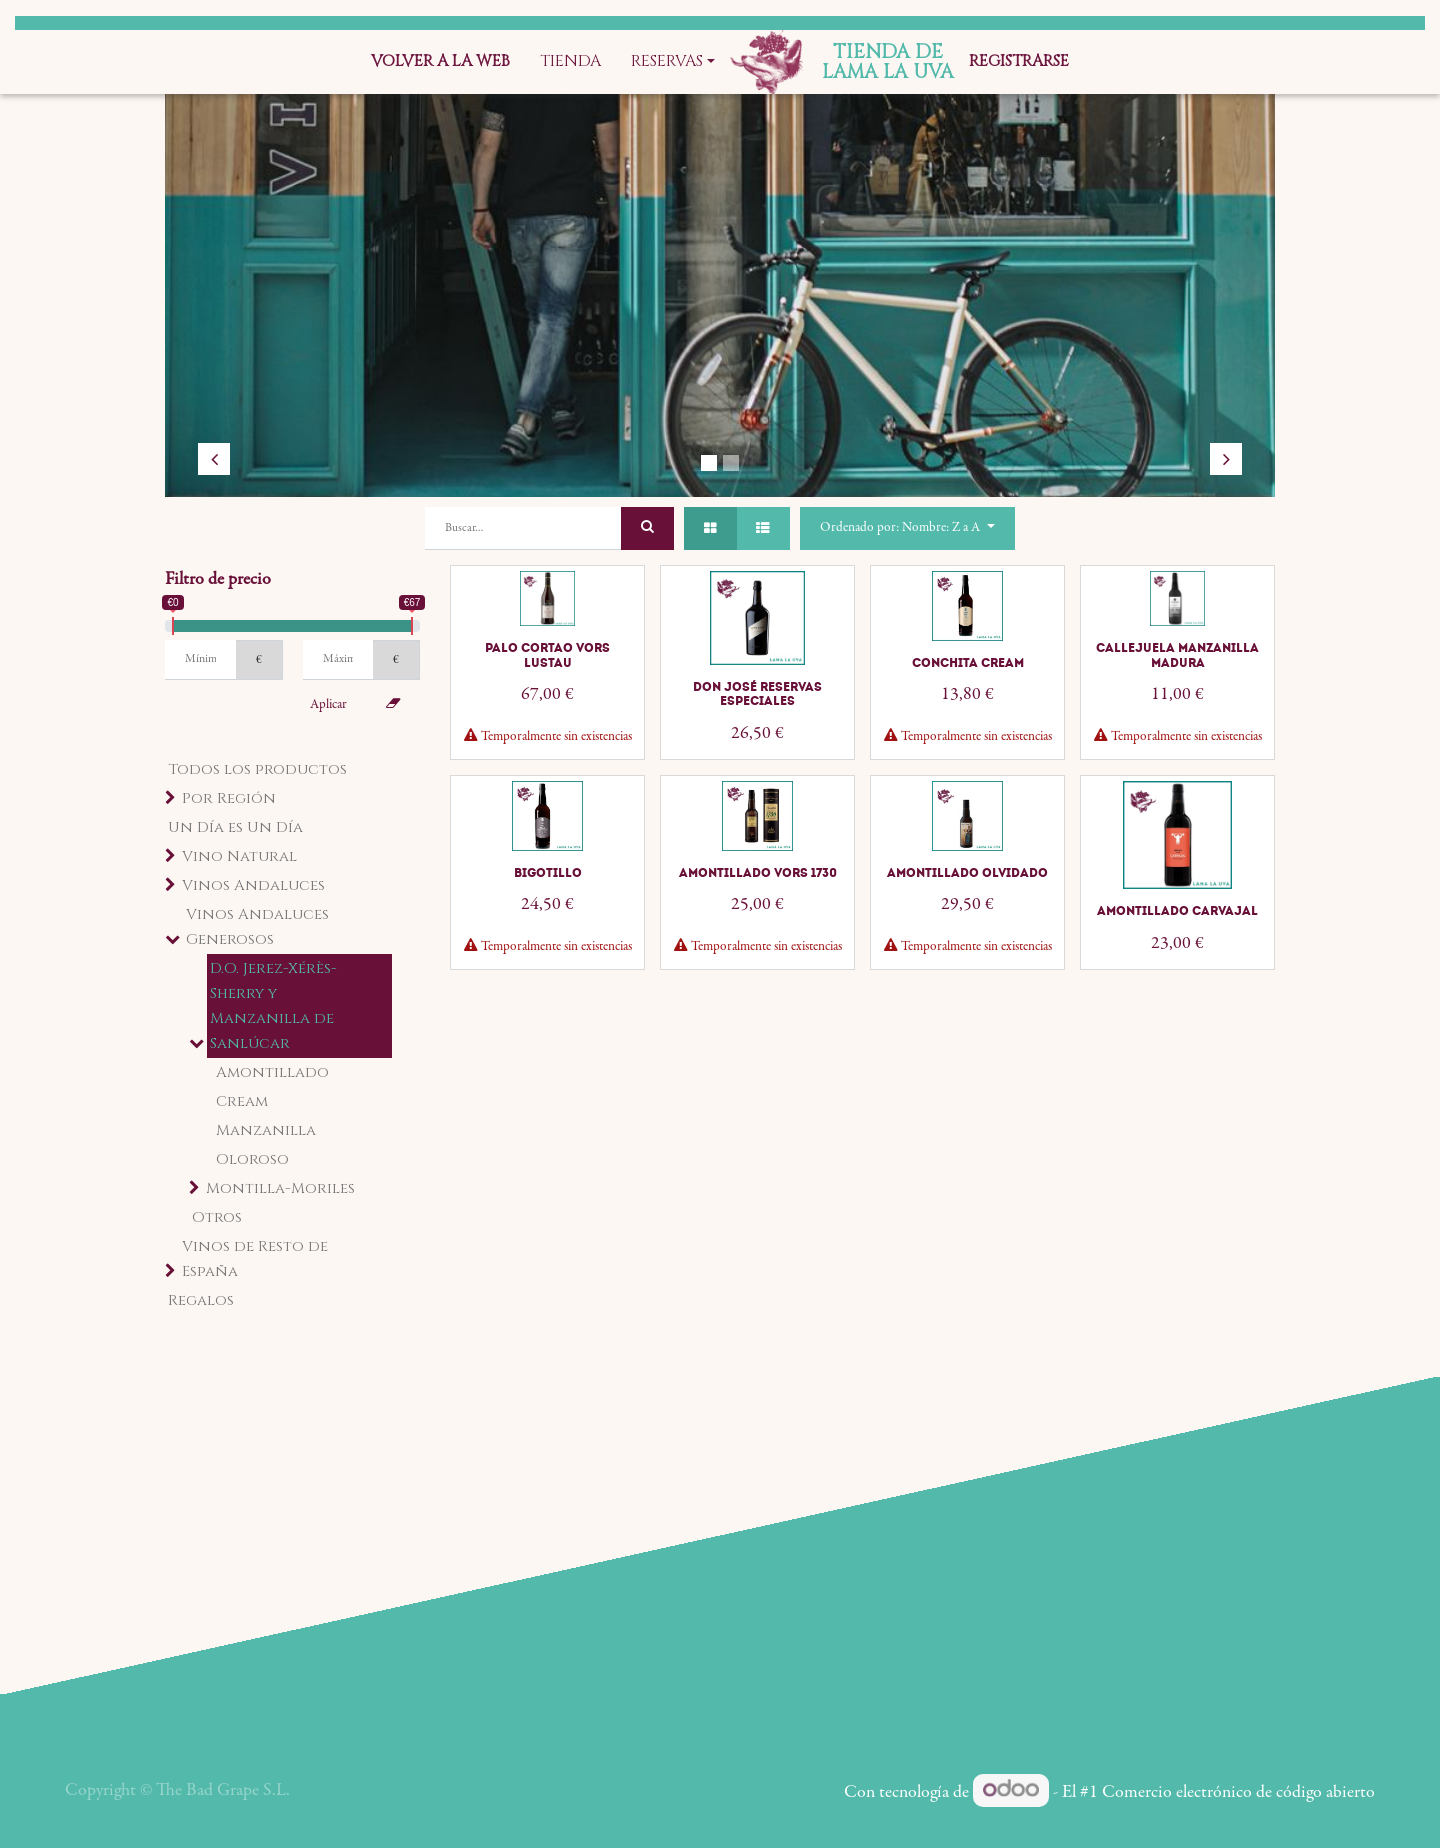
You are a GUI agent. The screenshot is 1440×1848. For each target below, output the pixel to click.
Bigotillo (548, 873)
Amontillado (272, 1072)
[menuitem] (440, 62)
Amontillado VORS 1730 (758, 873)
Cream (242, 1101)
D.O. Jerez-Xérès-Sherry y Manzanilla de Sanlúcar (273, 1006)
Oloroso (252, 1159)
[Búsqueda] (647, 528)
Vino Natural (239, 856)
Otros (217, 1217)
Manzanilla (266, 1130)
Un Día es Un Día (235, 827)
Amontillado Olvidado (967, 873)
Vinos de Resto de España (255, 1259)
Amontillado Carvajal (1177, 911)
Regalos (201, 1300)
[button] (907, 528)
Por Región (229, 798)
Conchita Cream (968, 663)
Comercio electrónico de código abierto (1238, 1793)
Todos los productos (257, 769)
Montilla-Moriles (280, 1188)
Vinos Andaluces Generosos (257, 927)
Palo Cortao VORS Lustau (547, 655)
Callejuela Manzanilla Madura (1177, 655)
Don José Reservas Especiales (757, 694)
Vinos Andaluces (253, 885)
